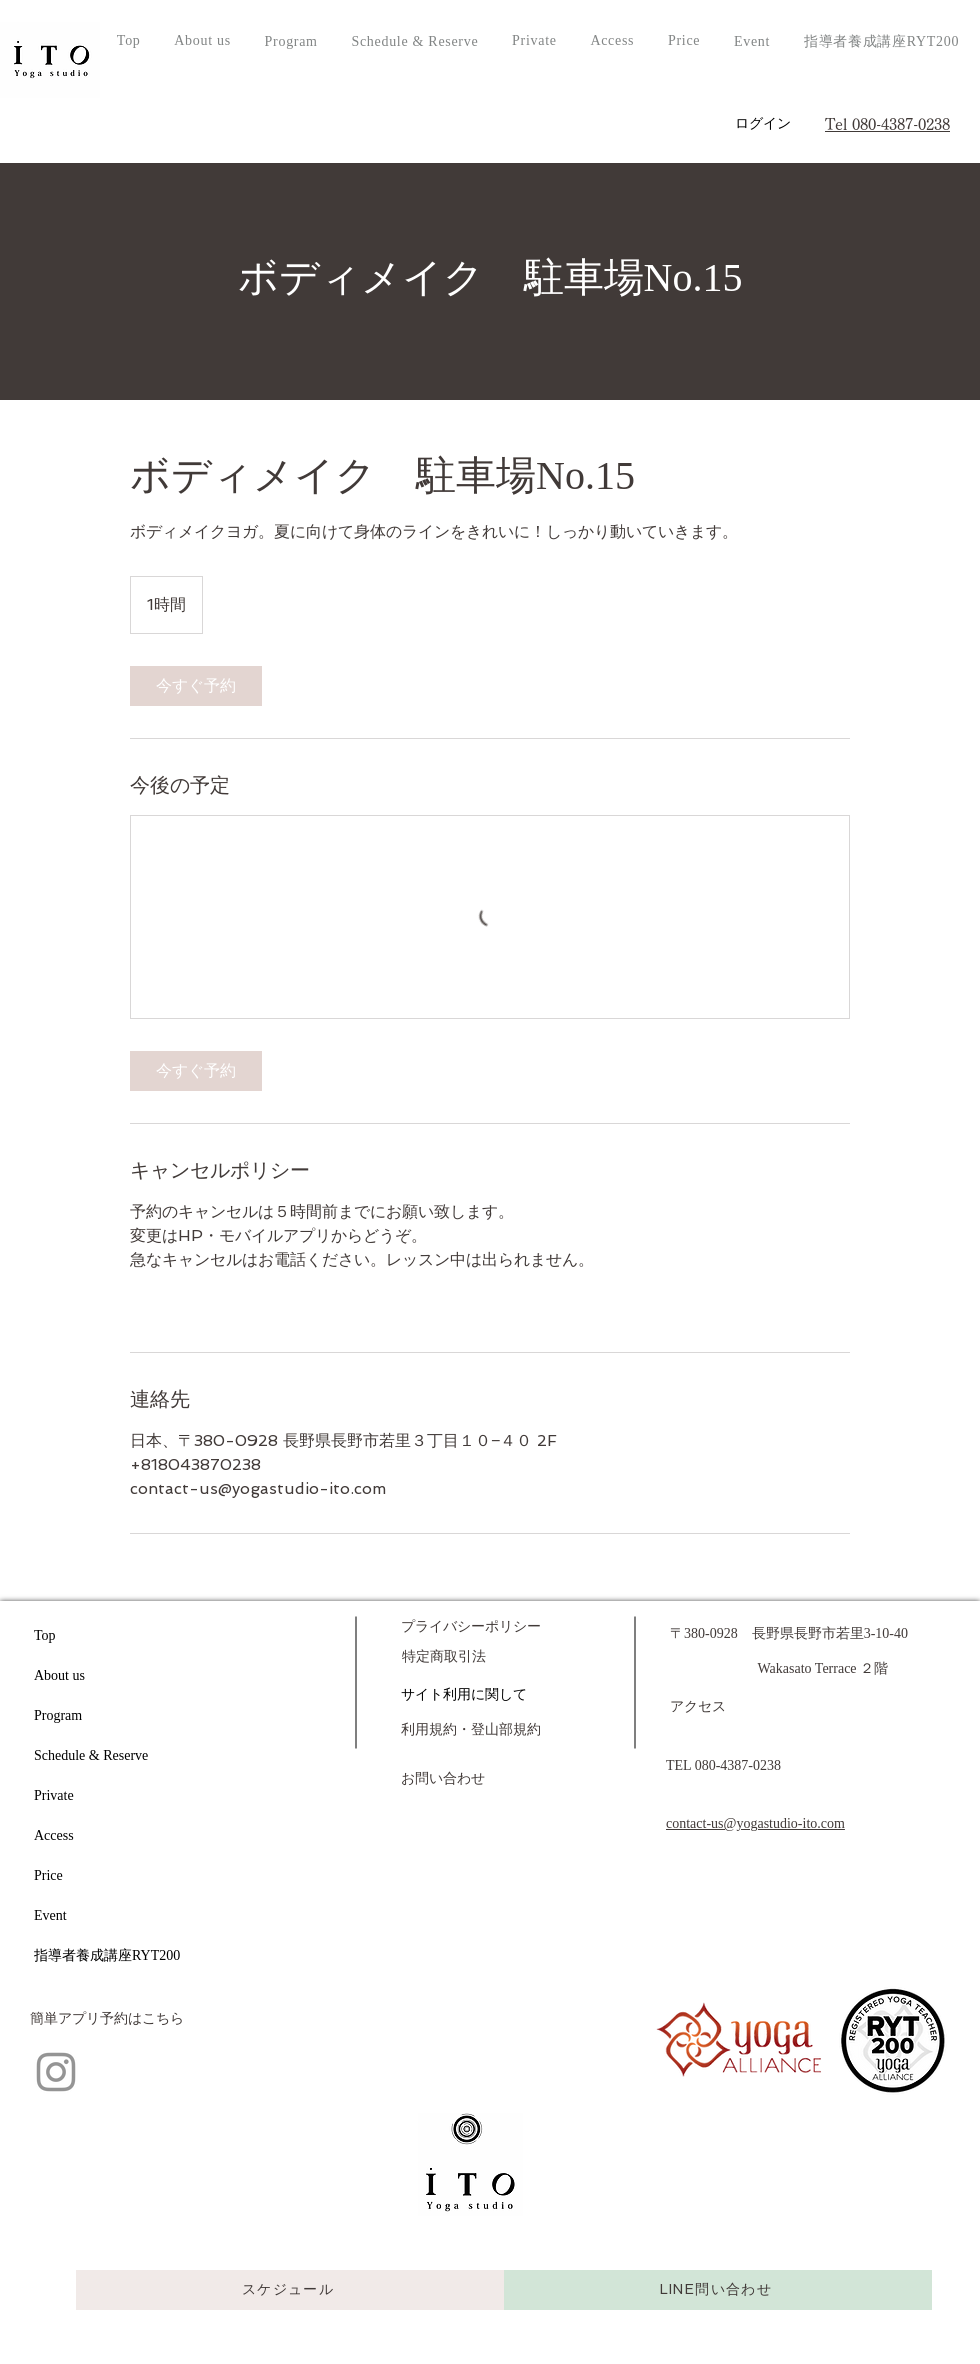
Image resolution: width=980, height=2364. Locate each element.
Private (54, 1795)
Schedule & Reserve (91, 1755)
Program (58, 1715)
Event (50, 1915)
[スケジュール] (290, 2290)
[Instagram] (56, 2072)
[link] (196, 686)
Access (54, 1835)
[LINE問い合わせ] (718, 2290)
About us (59, 1675)
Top (45, 1635)
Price (48, 1875)
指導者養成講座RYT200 (107, 1955)
